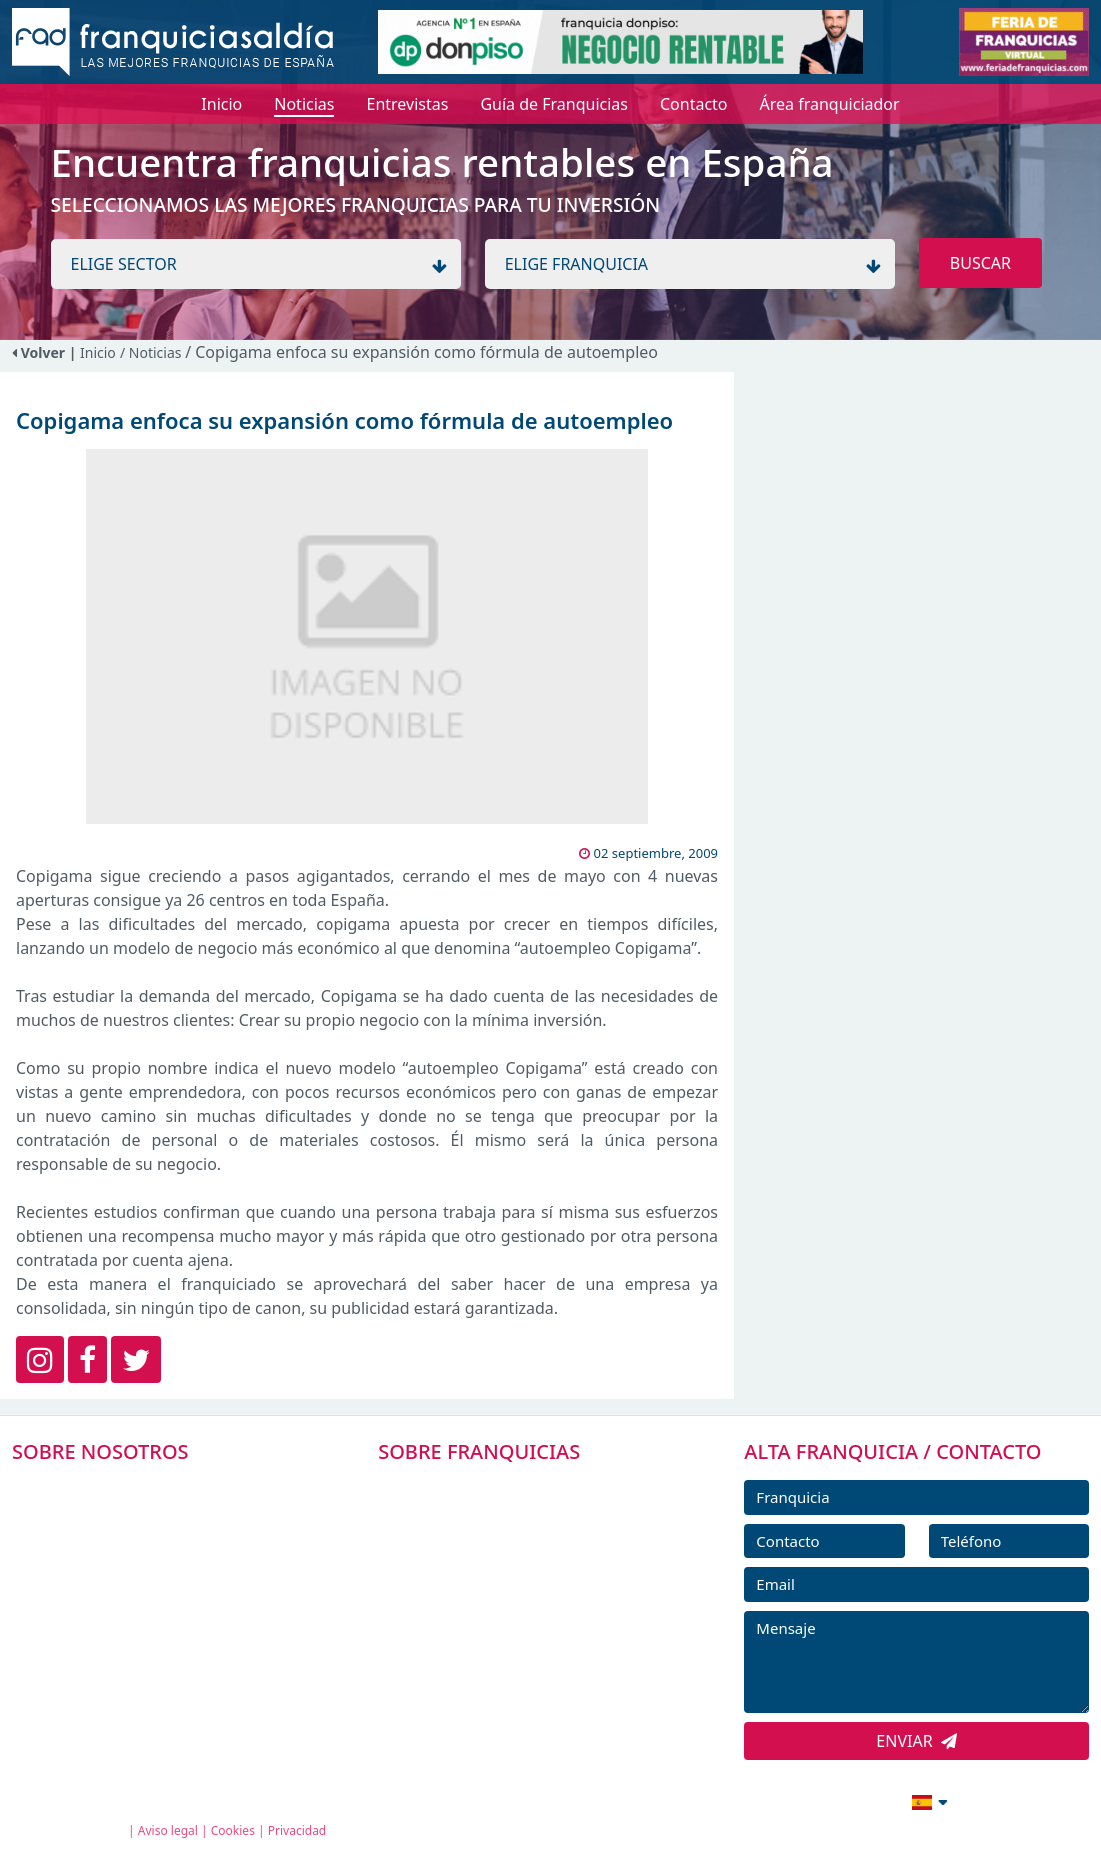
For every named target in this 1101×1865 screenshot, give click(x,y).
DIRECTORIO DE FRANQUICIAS (516, 1533)
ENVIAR (916, 1741)
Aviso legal (168, 1830)
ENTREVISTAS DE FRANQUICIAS (518, 1668)
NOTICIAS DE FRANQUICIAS (505, 1623)
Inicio (98, 352)
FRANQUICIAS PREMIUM (494, 1488)
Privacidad (297, 1830)
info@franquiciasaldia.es (757, 1800)
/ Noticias (152, 352)
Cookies (233, 1830)
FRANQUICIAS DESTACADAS (505, 1578)
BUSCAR (980, 263)
